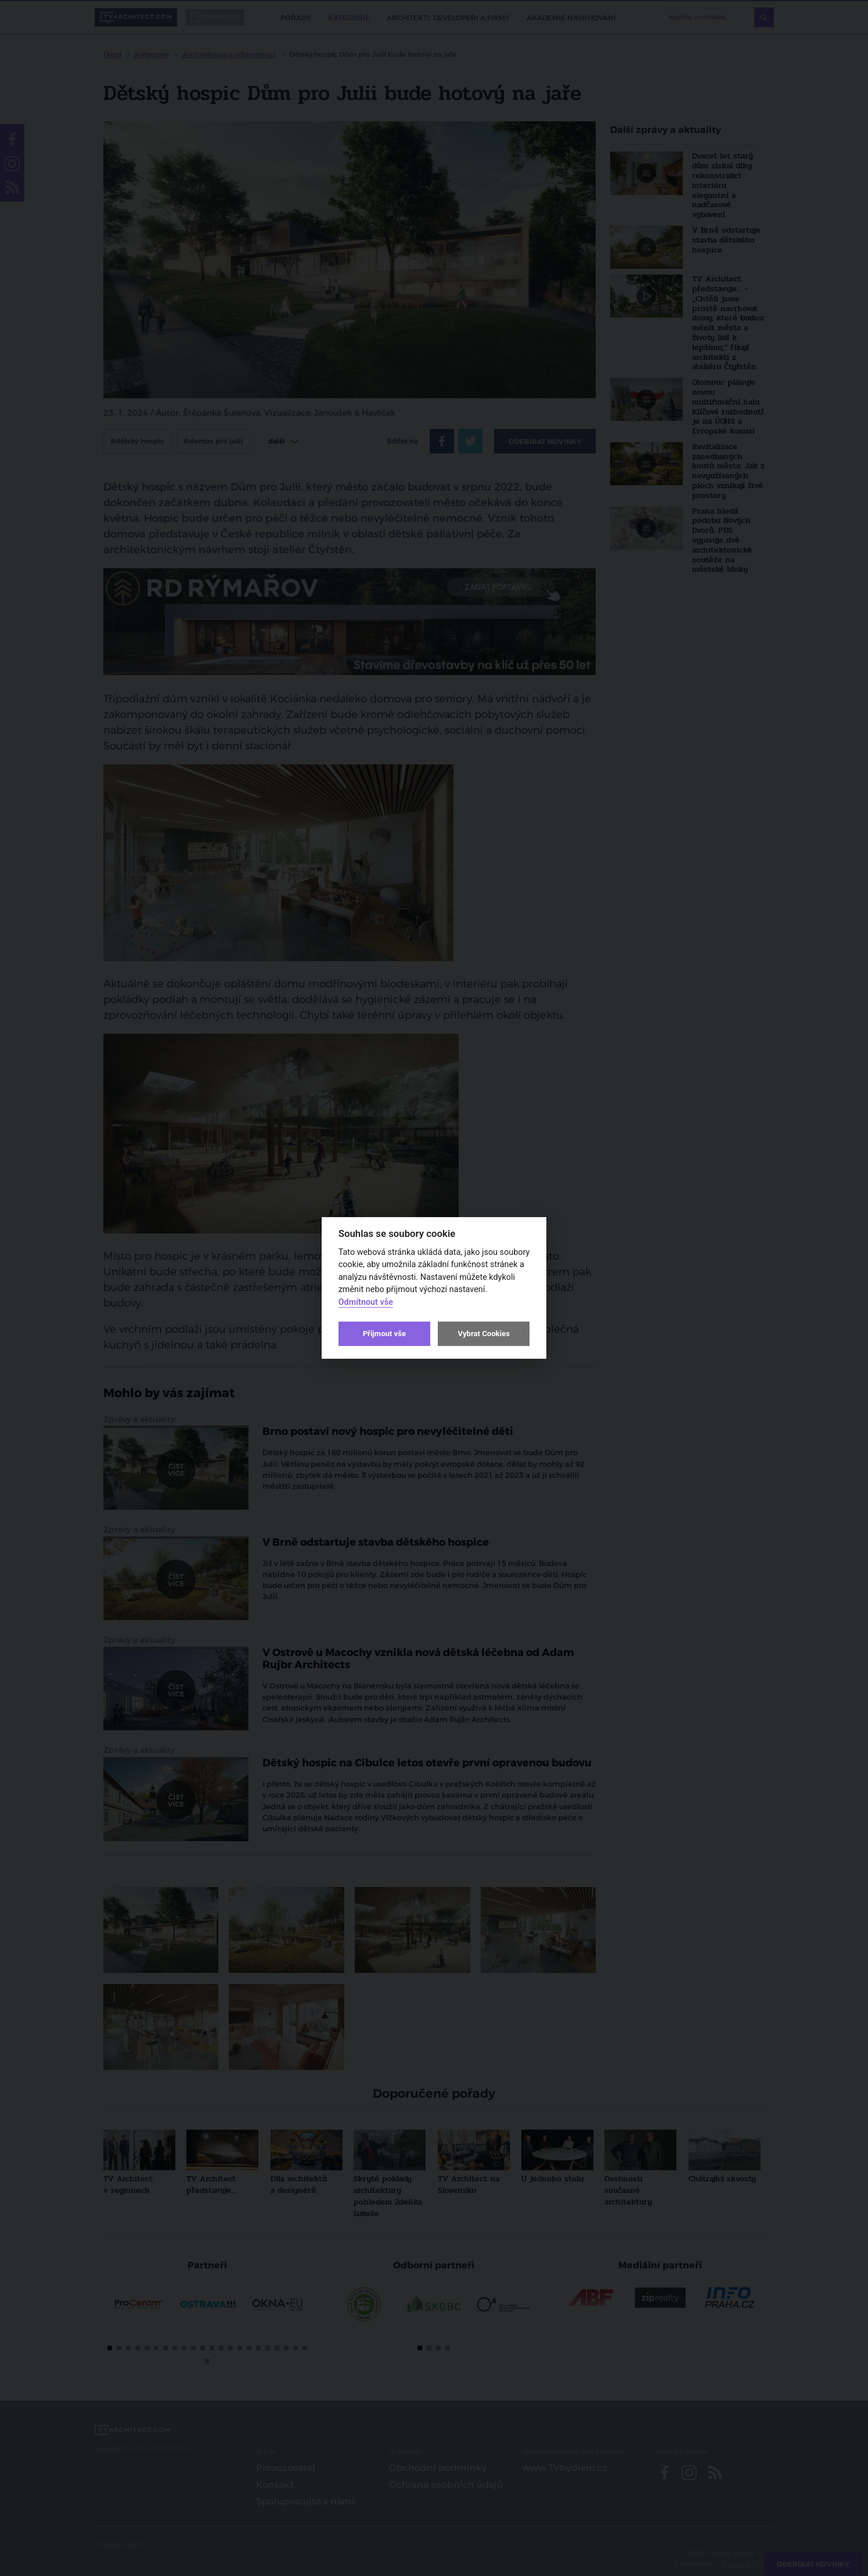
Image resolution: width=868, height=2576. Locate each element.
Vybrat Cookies (483, 1333)
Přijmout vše (384, 1333)
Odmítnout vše (365, 1302)
